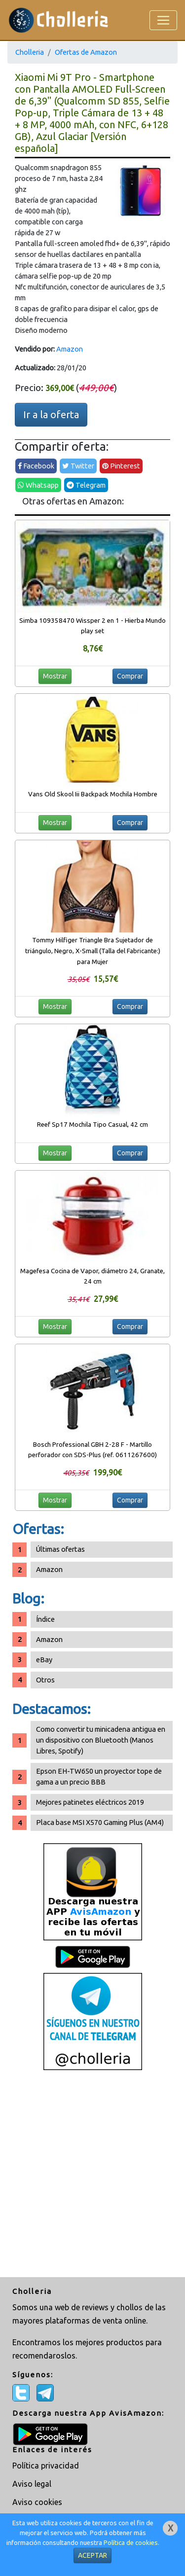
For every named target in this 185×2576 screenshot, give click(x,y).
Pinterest (121, 466)
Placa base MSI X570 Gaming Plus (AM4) (100, 1822)
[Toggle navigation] (163, 20)
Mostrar (55, 676)
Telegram (86, 485)
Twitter (78, 466)
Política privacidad (45, 2465)
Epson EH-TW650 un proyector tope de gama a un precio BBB (99, 1776)
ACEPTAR (92, 2555)
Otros (45, 1680)
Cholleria (29, 52)
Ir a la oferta (51, 414)
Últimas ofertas (60, 1549)
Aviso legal (31, 2483)
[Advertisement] (92, 2174)
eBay (44, 1659)
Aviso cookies (37, 2502)
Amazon (69, 349)
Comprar (130, 676)
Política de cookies (131, 2542)
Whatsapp (38, 485)
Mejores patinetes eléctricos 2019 (90, 1802)
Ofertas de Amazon (86, 52)
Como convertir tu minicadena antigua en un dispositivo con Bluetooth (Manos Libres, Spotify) (100, 1740)
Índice (45, 1619)
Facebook (36, 466)
